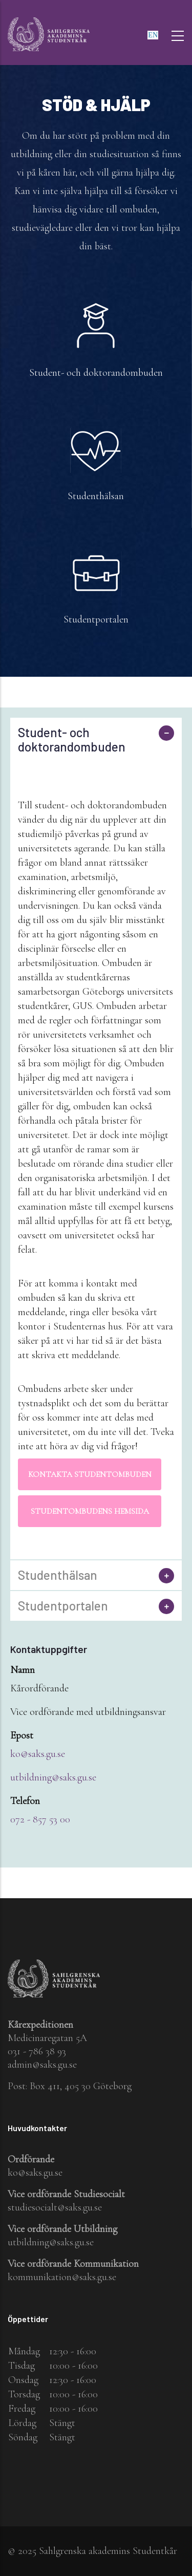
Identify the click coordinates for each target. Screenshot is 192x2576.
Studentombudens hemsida (90, 1511)
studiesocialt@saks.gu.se (55, 2207)
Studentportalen (96, 619)
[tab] (96, 739)
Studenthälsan (96, 496)
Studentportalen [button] (63, 1606)
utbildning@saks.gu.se (53, 1777)
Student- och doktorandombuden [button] (71, 739)
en (153, 35)
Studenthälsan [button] (57, 1575)
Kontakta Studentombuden (90, 1474)
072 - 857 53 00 (40, 1819)
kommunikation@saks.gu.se (62, 2277)
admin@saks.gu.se (42, 2064)
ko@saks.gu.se (37, 1754)
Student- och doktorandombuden (96, 373)
